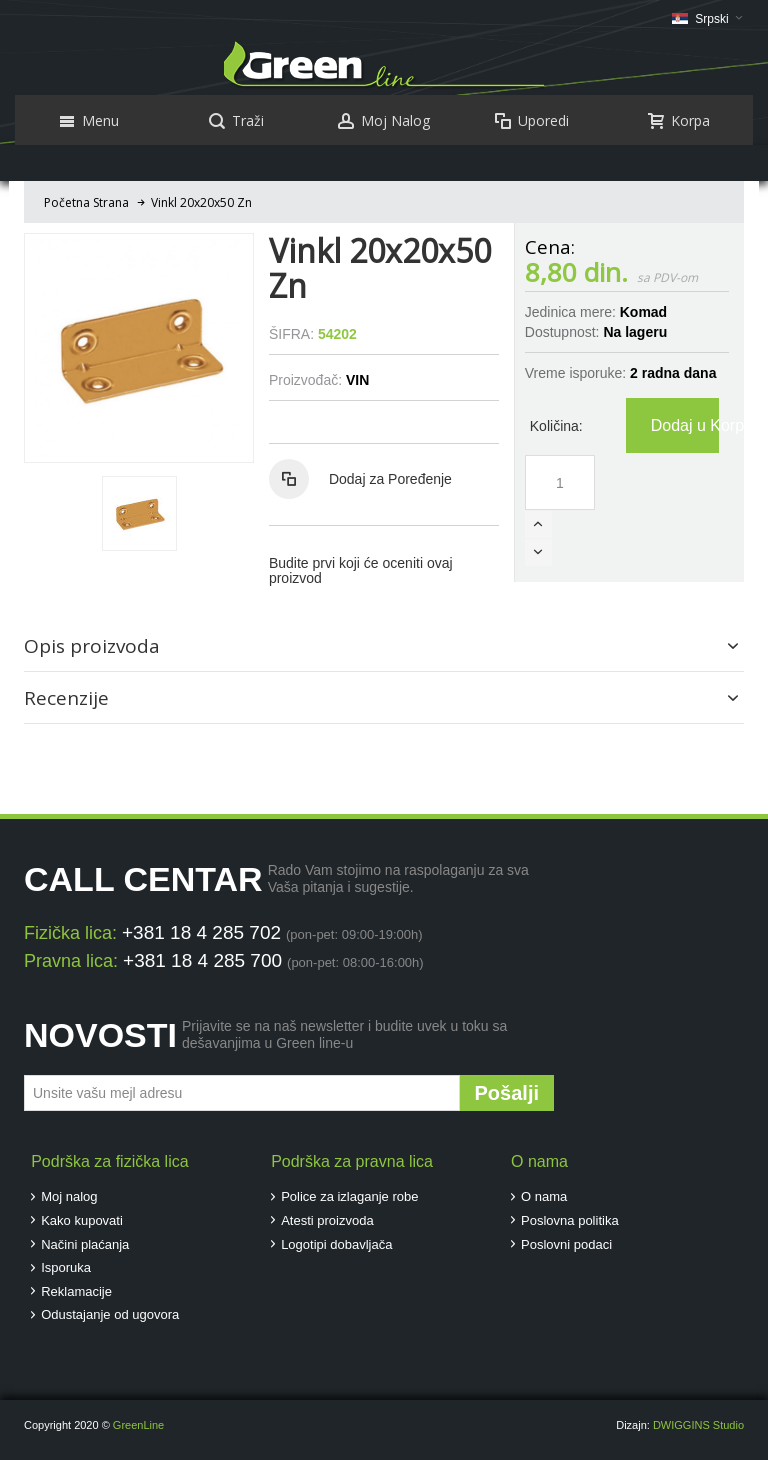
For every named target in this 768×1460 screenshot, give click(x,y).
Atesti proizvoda (327, 1220)
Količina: (556, 426)
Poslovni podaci (566, 1244)
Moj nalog (69, 1196)
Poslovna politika (570, 1220)
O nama (544, 1196)
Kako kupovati (82, 1220)
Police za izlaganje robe (349, 1196)
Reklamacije (76, 1291)
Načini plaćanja (85, 1244)
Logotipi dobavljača (336, 1244)
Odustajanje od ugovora (110, 1314)
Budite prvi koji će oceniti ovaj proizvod (361, 570)
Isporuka (66, 1267)
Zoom (139, 348)
